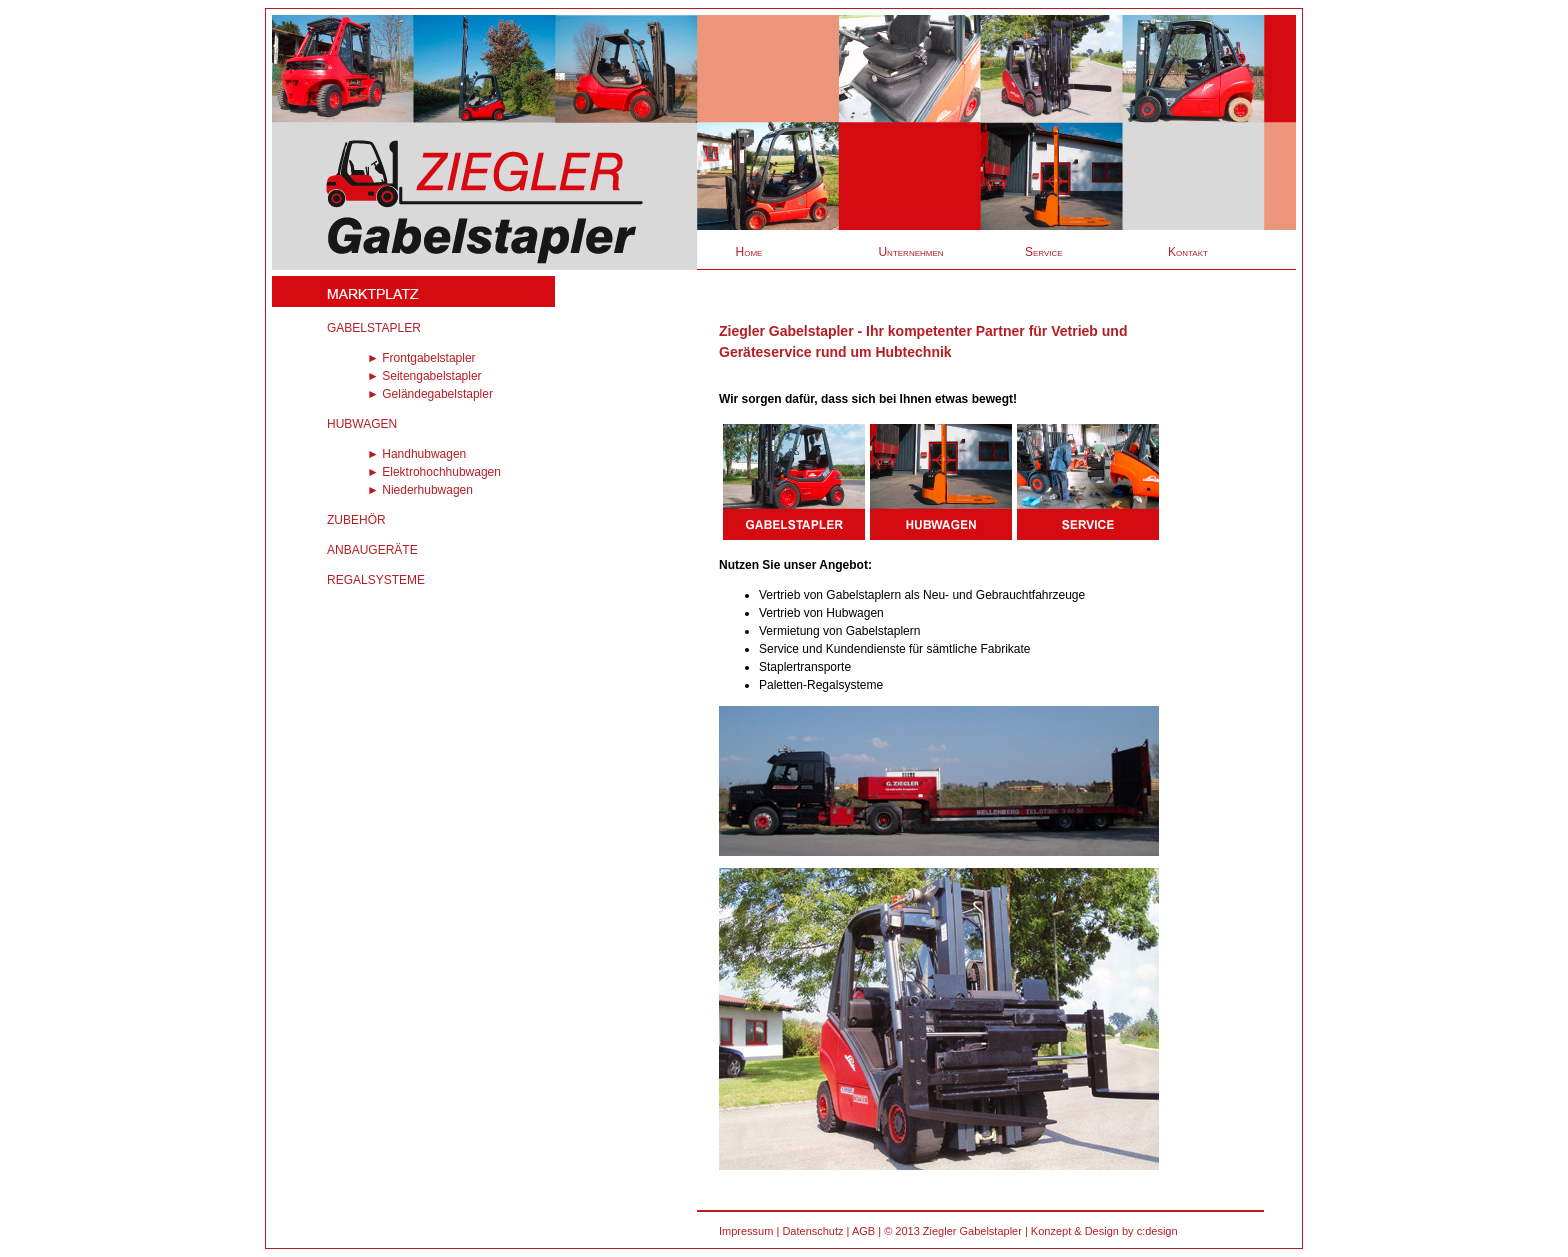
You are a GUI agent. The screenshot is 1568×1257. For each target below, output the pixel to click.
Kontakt (1188, 252)
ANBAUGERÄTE (372, 550)
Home (749, 252)
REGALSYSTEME (376, 580)
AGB (863, 1231)
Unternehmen (910, 252)
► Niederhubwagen (420, 490)
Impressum (746, 1231)
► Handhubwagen (416, 454)
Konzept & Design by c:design (1104, 1231)
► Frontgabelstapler (421, 358)
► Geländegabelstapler (430, 394)
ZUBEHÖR (356, 520)
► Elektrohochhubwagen (434, 472)
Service (1044, 252)
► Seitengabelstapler (424, 376)
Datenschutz (812, 1231)
